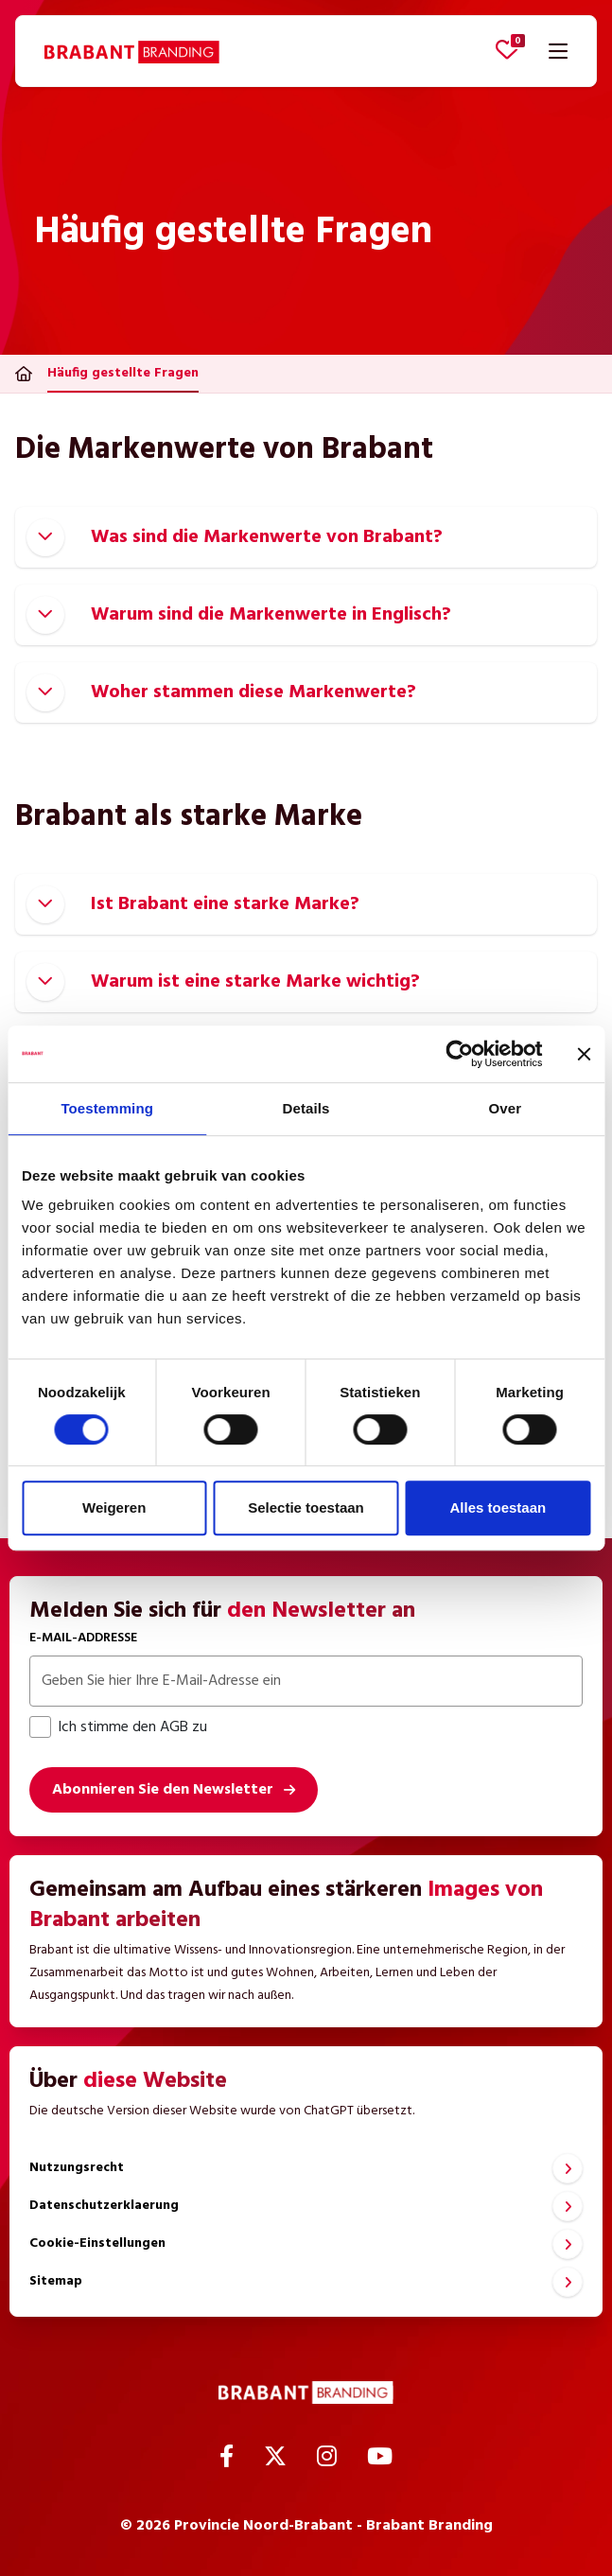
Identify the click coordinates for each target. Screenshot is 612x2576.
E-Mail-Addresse (83, 1638)
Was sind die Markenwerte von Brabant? (234, 537)
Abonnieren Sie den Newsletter (162, 1790)
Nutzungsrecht (76, 2168)
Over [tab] (505, 1108)
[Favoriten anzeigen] (507, 49)
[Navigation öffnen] (558, 51)
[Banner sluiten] (583, 1053)
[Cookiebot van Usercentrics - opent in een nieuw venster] (459, 1054)
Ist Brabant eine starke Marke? (192, 904)
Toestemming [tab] (107, 1108)
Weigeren (114, 1507)
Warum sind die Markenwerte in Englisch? (238, 615)
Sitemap (55, 2281)
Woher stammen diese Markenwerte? (221, 692)
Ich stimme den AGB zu (118, 1727)
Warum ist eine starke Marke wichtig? (223, 982)
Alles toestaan (497, 1507)
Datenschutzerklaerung (104, 2206)
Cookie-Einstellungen (97, 2243)
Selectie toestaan (306, 1507)
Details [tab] (306, 1108)
